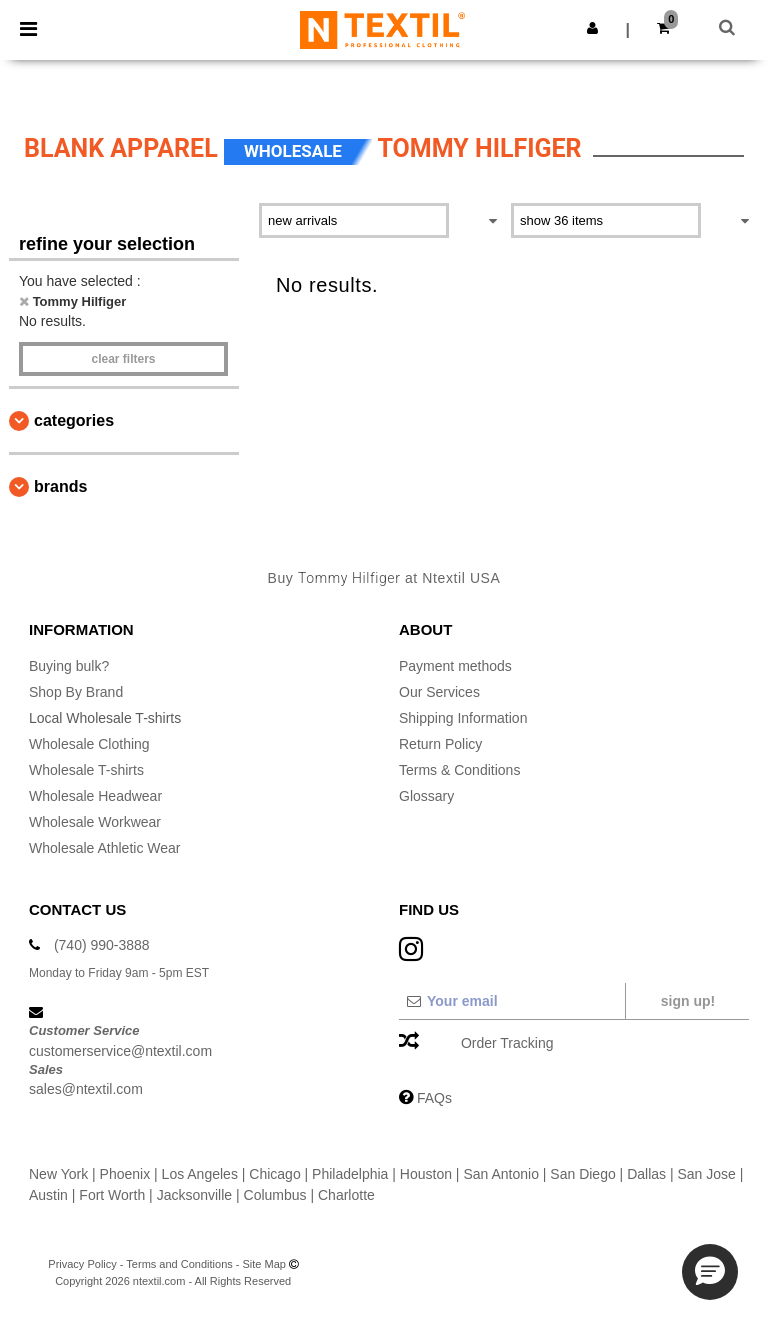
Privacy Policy (82, 1264)
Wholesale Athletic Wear (104, 848)
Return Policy (440, 744)
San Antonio (501, 1174)
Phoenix (125, 1174)
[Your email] (511, 1001)
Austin (48, 1195)
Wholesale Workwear (95, 822)
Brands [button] (60, 486)
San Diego (582, 1174)
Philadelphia (350, 1174)
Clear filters (123, 359)
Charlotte (346, 1195)
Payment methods (455, 666)
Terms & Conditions (459, 770)
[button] (592, 28)
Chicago (274, 1174)
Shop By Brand (76, 692)
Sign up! (688, 1001)
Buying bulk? (69, 666)
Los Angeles (200, 1174)
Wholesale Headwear (95, 796)
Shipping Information (463, 718)
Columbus (275, 1195)
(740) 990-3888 (102, 945)
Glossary (426, 796)
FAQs (434, 1098)
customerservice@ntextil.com (120, 1051)
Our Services (439, 692)
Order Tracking (507, 1043)
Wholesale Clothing (89, 744)
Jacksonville (194, 1195)
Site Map (264, 1264)
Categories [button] (74, 420)
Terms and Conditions (179, 1264)
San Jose (706, 1174)
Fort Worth (112, 1195)
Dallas (646, 1174)
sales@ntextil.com (86, 1089)
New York (58, 1174)
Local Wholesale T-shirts (105, 718)
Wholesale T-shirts (86, 770)
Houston (426, 1174)
